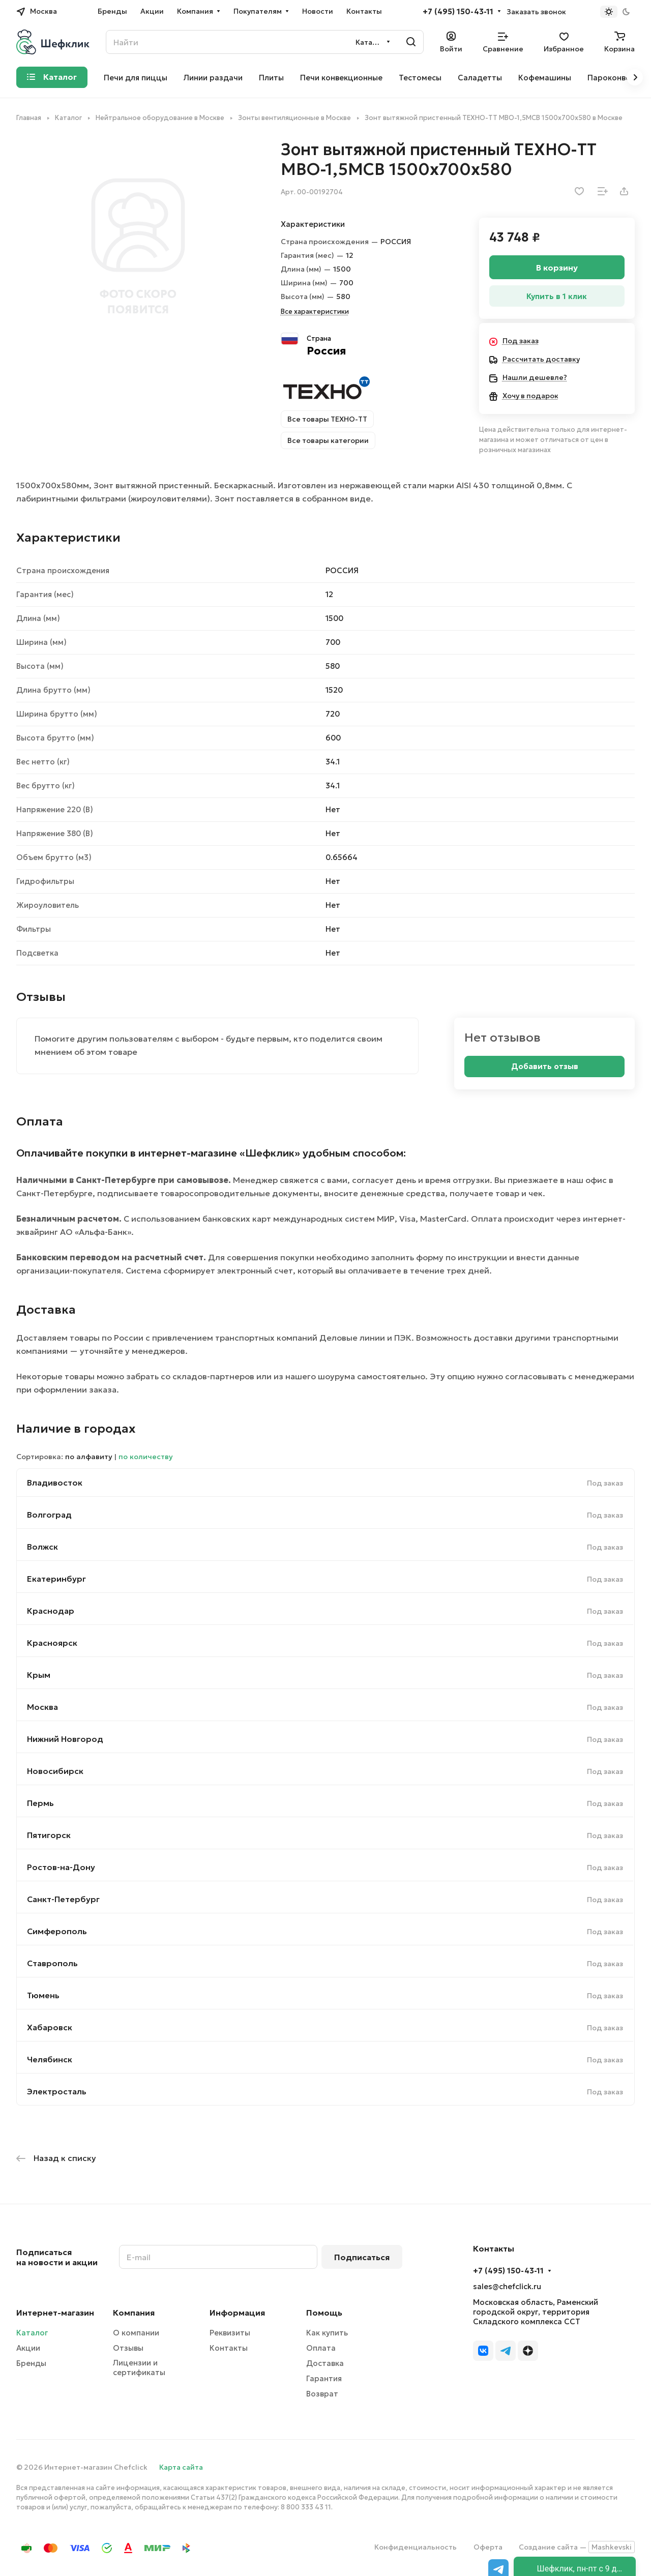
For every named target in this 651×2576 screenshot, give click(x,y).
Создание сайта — (577, 2547)
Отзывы (128, 2348)
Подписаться (362, 2257)
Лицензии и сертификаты (139, 2367)
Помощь (324, 2312)
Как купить (327, 2332)
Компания (134, 2312)
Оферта (488, 2547)
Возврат (322, 2394)
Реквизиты (230, 2332)
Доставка (325, 2363)
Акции (28, 2348)
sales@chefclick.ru (507, 2286)
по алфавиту (88, 1456)
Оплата (321, 2348)
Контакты (229, 2348)
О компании (136, 2332)
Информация (237, 2312)
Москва (42, 1707)
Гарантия (324, 2378)
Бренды (31, 2363)
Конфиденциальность (415, 2547)
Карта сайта (181, 2467)
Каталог (32, 2332)
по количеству (146, 1456)
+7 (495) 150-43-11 (458, 11)
